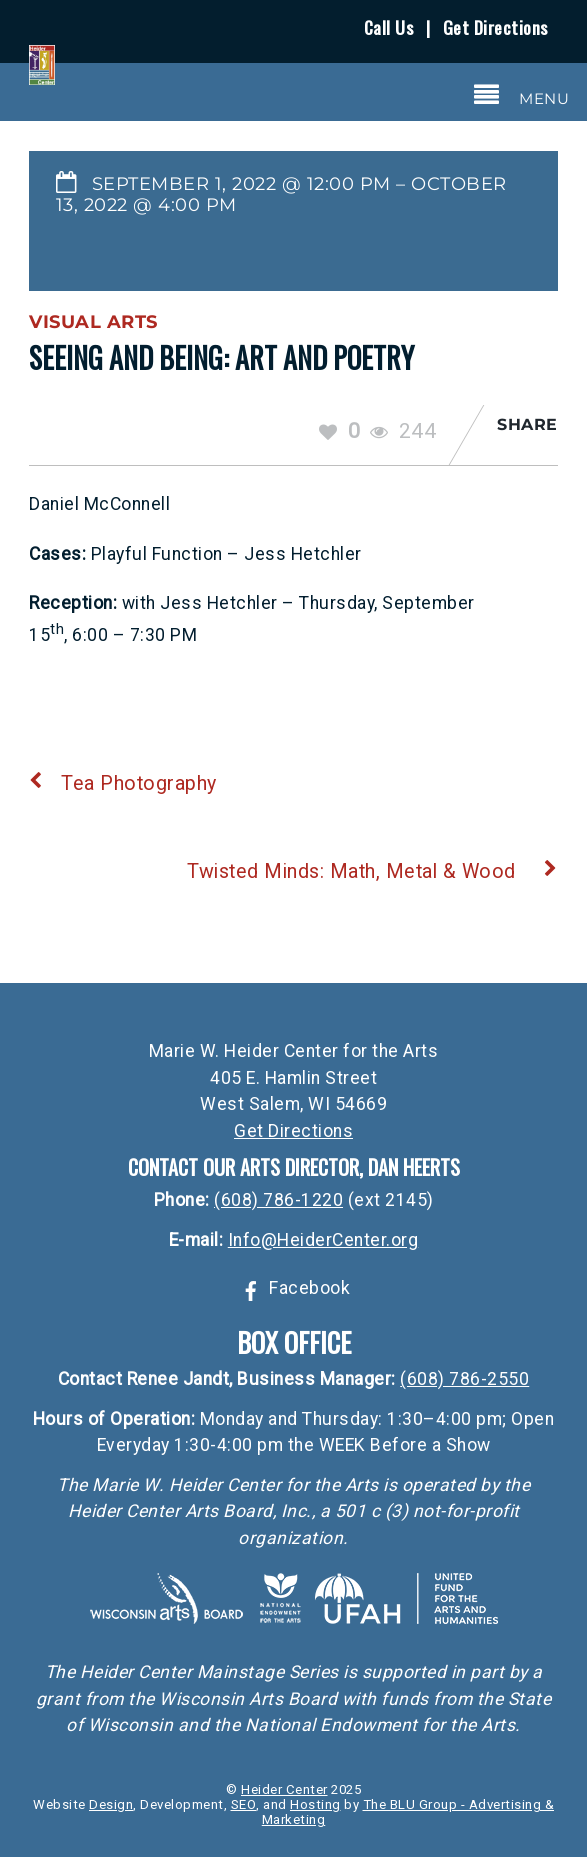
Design (111, 1804)
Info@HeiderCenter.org (323, 1240)
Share (527, 424)
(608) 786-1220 (278, 1200)
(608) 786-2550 (464, 1379)
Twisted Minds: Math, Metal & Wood (372, 871)
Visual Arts (93, 321)
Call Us (389, 27)
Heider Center (284, 1789)
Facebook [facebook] (294, 1288)
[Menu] (522, 95)
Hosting (315, 1804)
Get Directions (495, 27)
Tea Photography (123, 783)
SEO (244, 1804)
